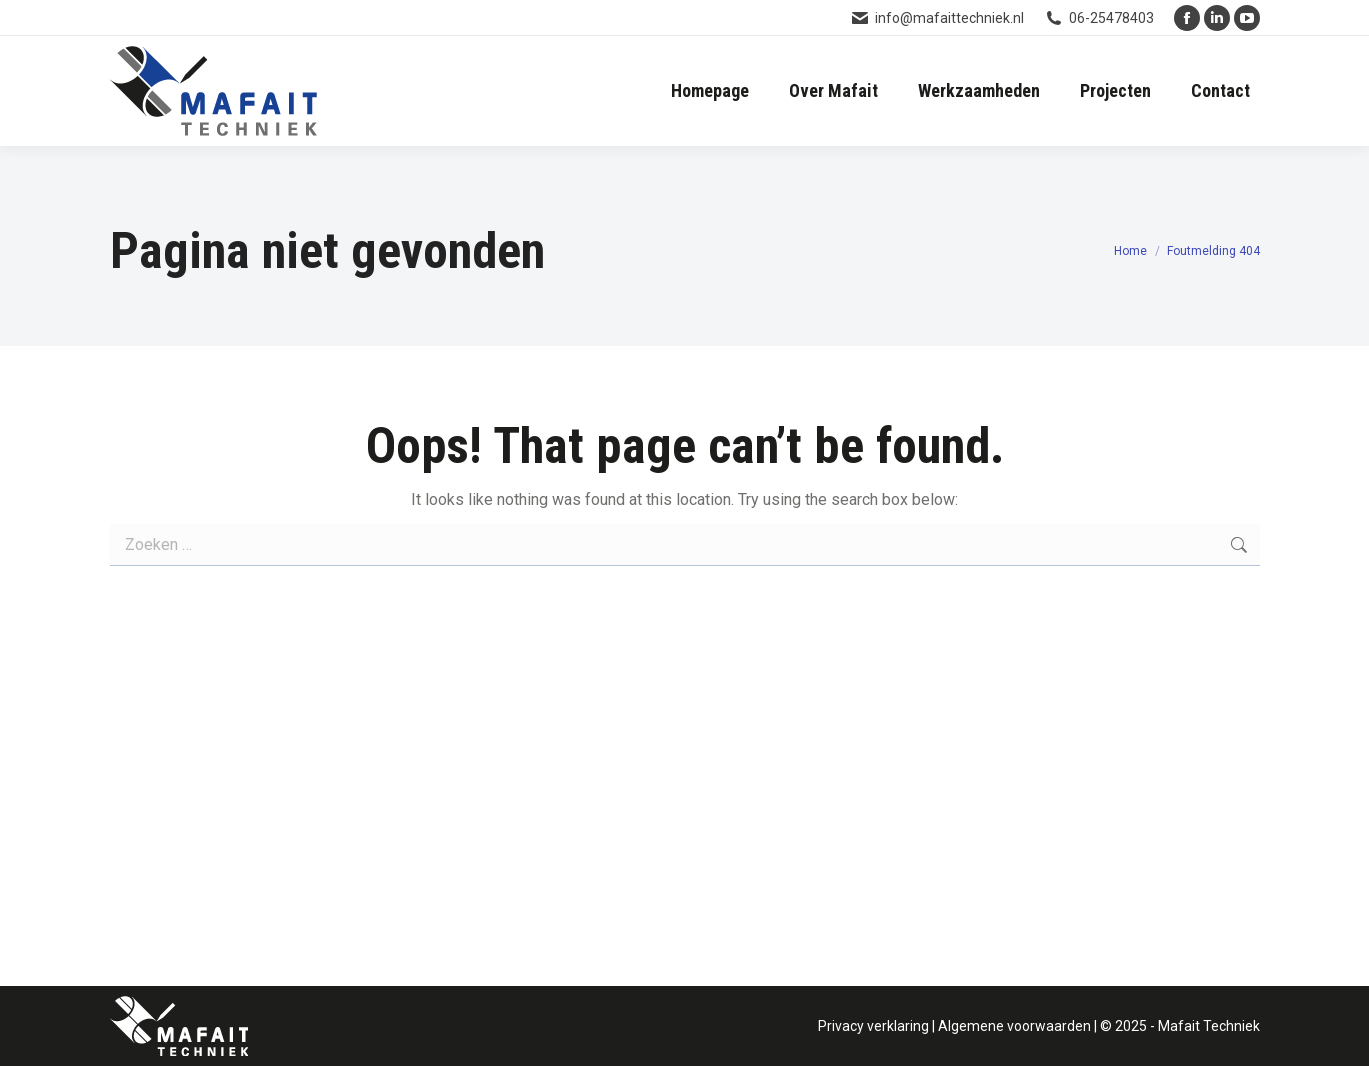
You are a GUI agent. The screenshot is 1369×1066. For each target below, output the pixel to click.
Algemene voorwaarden (1014, 1026)
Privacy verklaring (873, 1026)
